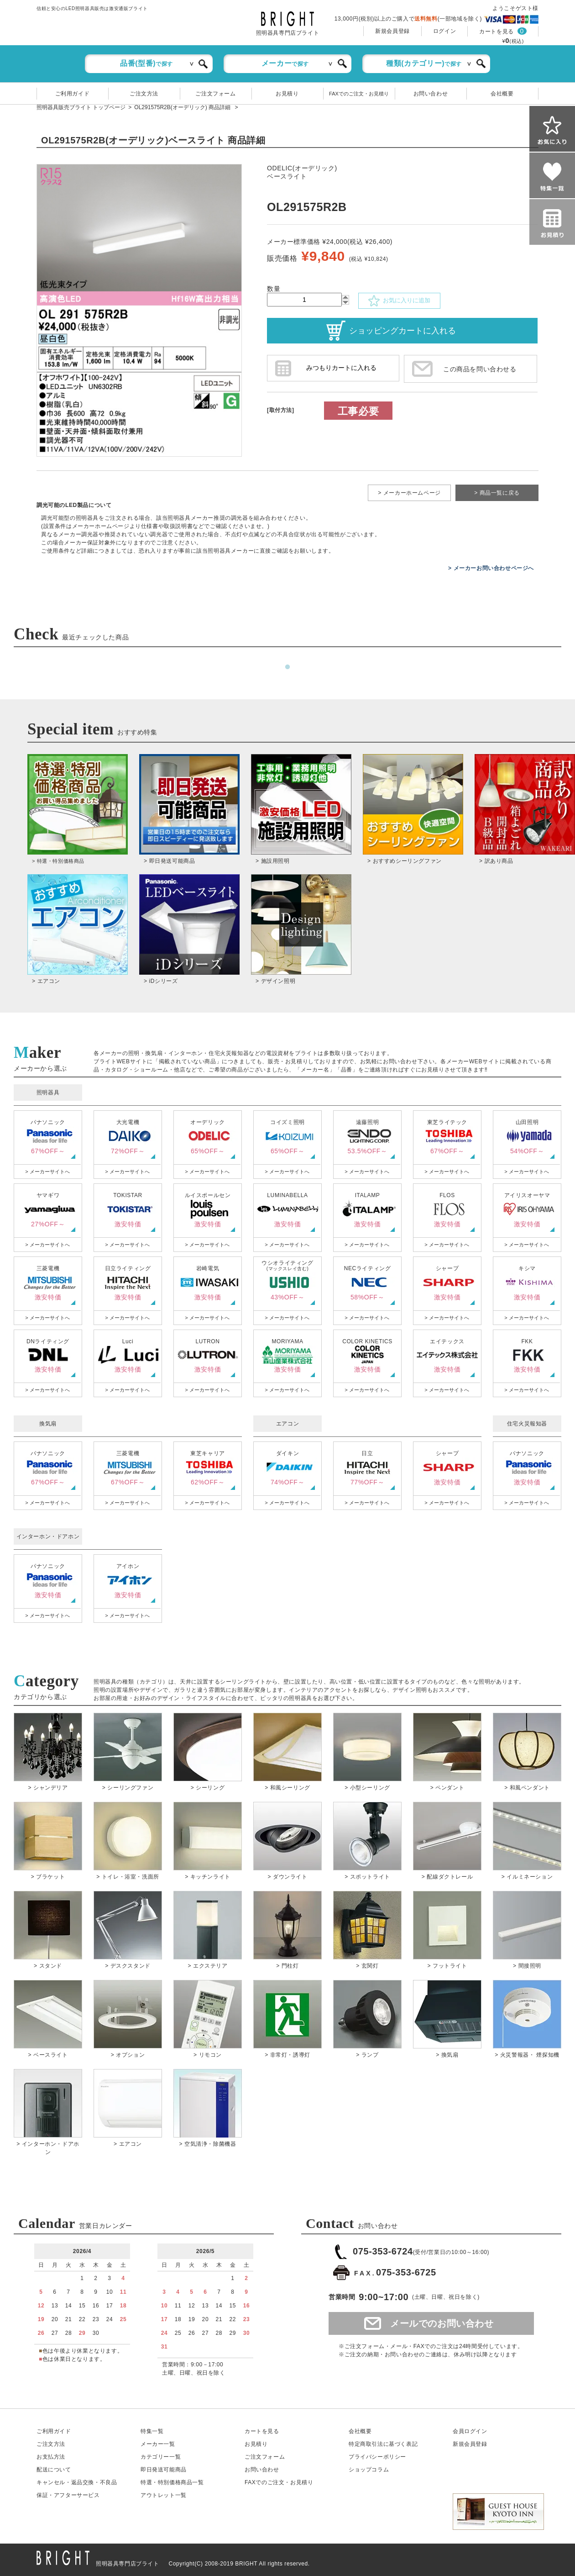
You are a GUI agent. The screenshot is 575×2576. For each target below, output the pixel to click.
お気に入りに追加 (399, 300)
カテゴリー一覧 (161, 2457)
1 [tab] (287, 667)
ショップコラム (369, 2469)
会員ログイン (470, 2431)
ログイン (444, 31)
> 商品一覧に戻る (497, 493)
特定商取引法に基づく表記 (383, 2444)
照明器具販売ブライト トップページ (81, 107)
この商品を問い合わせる (480, 369)
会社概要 (502, 93)
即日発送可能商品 (164, 2469)
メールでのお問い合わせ (442, 2323)
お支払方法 (51, 2457)
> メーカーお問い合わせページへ (491, 568)
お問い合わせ (430, 93)
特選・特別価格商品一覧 (172, 2482)
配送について (54, 2469)
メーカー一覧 (158, 2444)
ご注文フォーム (215, 93)
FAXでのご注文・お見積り (359, 93)
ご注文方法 (144, 93)
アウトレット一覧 (164, 2495)
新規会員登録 (392, 31)
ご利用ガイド (72, 93)
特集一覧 (152, 2431)
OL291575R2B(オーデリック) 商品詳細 (183, 107)
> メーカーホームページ (409, 493)
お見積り (287, 93)
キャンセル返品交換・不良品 (77, 2482)
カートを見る (496, 31)
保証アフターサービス (68, 2495)
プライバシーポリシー (377, 2457)
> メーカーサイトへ (47, 1171)
